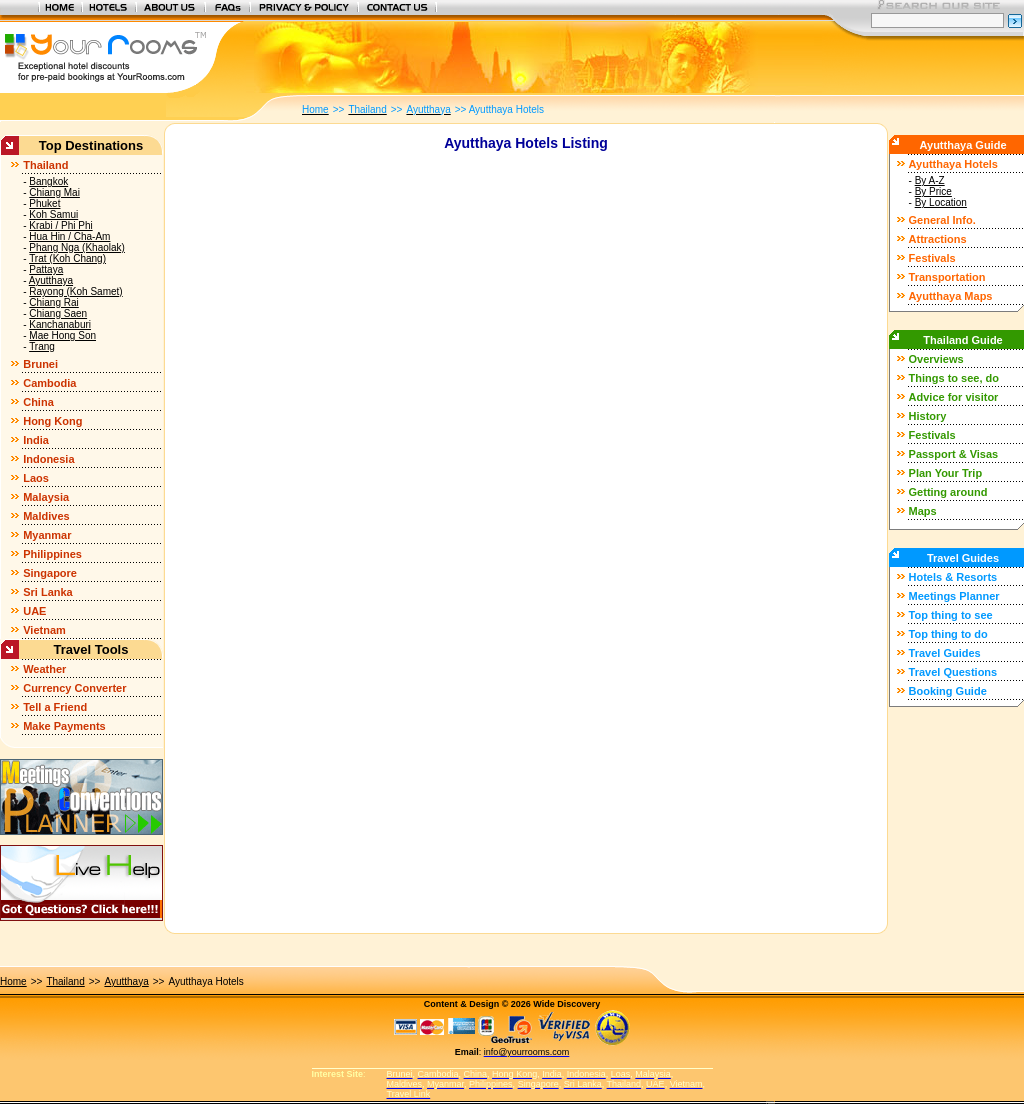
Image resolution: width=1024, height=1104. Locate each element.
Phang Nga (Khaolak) (77, 247)
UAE (34, 611)
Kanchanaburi (60, 324)
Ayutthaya (51, 280)
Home (13, 981)
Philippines (52, 554)
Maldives (46, 516)
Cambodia (49, 383)
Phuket (44, 203)
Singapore (50, 573)
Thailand (45, 165)
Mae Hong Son (62, 335)
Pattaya (46, 269)
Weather (44, 669)
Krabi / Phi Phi (60, 225)
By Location (941, 202)
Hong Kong (52, 421)
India (36, 440)
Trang (42, 346)
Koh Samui (53, 214)
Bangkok (48, 181)
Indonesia (48, 459)
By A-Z (930, 180)
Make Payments (64, 726)
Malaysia (46, 497)
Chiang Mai (54, 192)
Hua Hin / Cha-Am (69, 236)
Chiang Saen (58, 313)
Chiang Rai (53, 302)
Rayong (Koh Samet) (75, 291)
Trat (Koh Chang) (67, 258)
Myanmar (47, 535)
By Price (933, 191)
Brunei (40, 364)
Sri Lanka (48, 592)
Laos (36, 478)
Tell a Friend (55, 707)
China (38, 402)
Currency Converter (74, 688)
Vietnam (44, 630)
